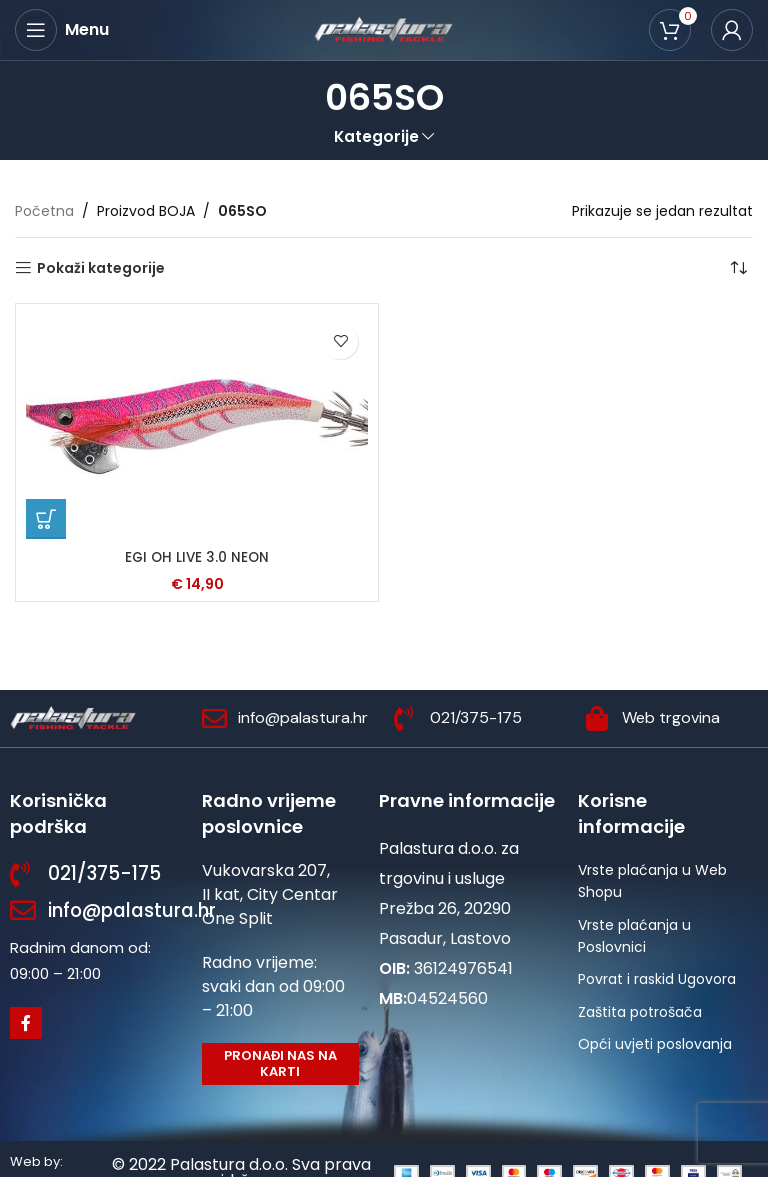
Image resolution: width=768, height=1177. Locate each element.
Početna (44, 211)
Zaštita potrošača (640, 1012)
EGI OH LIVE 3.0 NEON (197, 557)
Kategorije (376, 136)
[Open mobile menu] (62, 30)
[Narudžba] (738, 268)
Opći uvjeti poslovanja (655, 1044)
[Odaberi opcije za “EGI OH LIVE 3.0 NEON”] (46, 519)
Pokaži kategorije (101, 268)
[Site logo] (384, 29)
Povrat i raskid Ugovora (657, 979)
